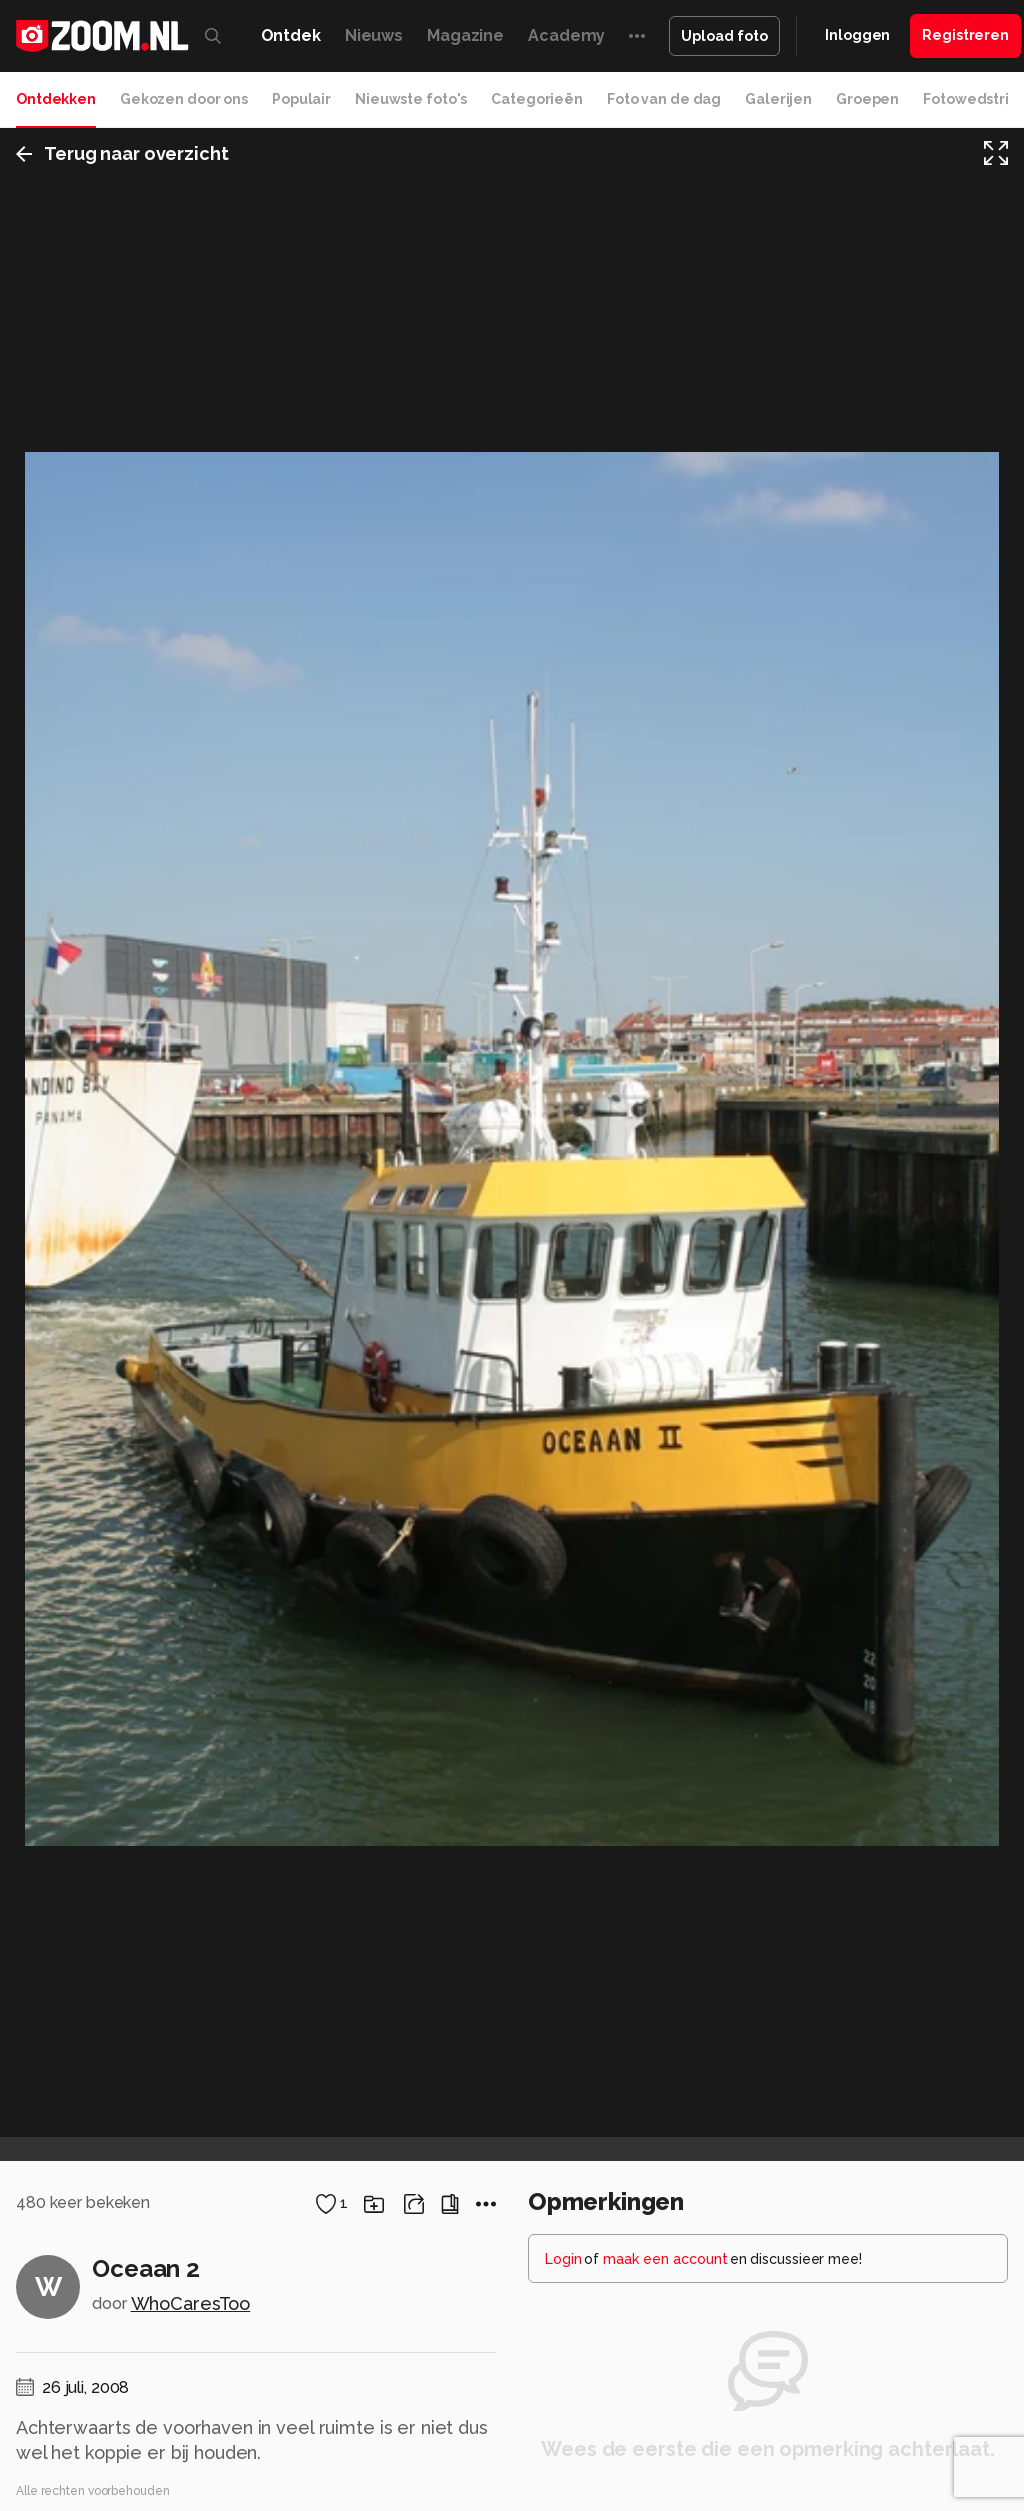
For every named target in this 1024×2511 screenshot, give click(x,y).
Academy (566, 35)
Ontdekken (56, 99)
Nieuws (374, 35)
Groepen (867, 99)
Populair (301, 99)
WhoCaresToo (191, 2303)
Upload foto (724, 36)
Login (563, 2259)
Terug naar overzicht (122, 153)
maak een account (665, 2259)
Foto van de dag (664, 99)
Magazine (465, 35)
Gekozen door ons (184, 99)
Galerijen (778, 99)
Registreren (965, 35)
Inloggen (857, 35)
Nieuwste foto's (411, 99)
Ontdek (291, 35)
